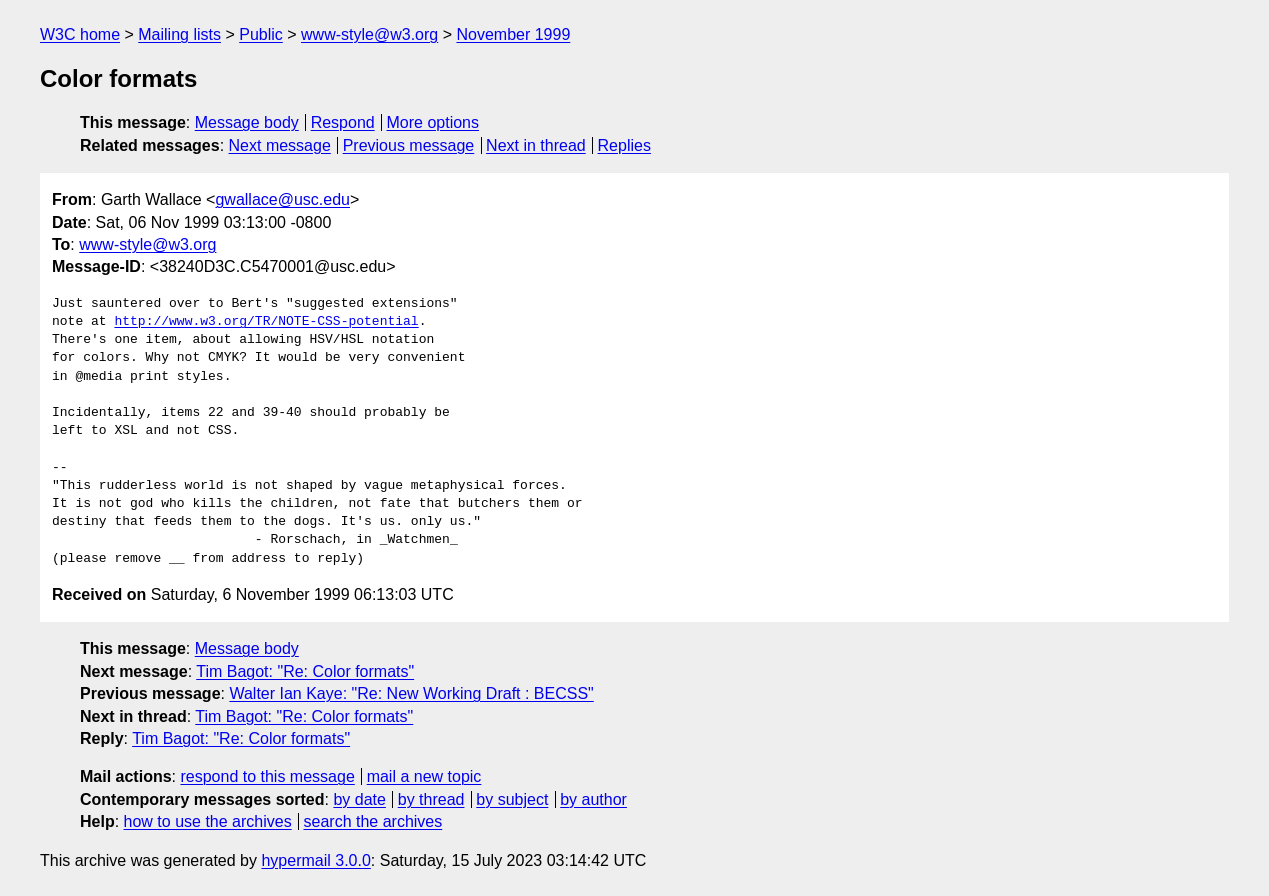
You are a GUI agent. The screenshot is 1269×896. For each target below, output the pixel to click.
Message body (247, 122)
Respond (343, 122)
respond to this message (267, 776)
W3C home (80, 34)
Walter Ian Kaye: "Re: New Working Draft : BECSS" (411, 693)
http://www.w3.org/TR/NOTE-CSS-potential (266, 322)
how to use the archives (208, 821)
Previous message (409, 145)
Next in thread (536, 145)
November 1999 (513, 34)
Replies (624, 145)
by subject (512, 799)
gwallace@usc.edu (282, 199)
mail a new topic (424, 776)
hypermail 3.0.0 (315, 860)
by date (359, 799)
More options (433, 122)
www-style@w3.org (369, 34)
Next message (280, 145)
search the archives (373, 821)
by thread (431, 799)
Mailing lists (179, 34)
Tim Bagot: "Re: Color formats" (305, 671)
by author (593, 799)
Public (261, 34)
